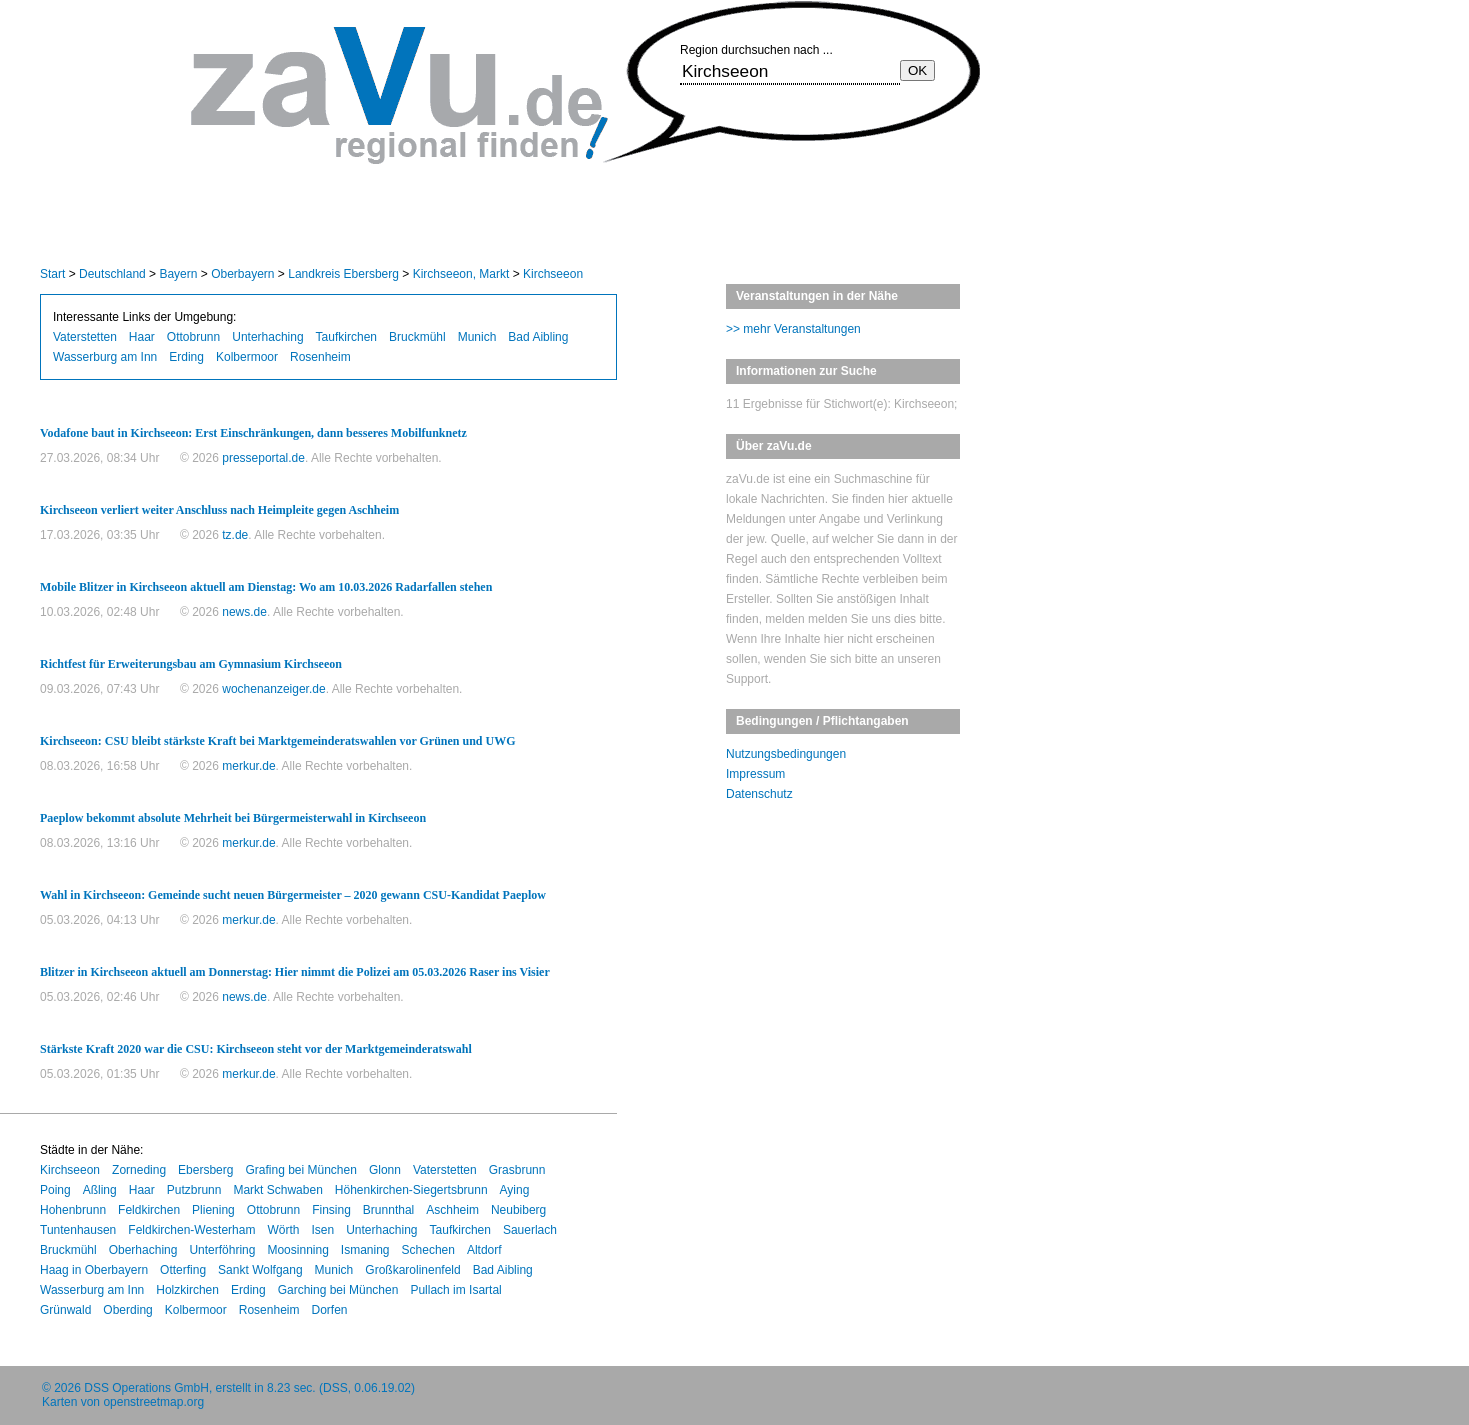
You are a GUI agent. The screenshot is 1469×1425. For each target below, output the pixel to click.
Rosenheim (320, 357)
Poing (55, 1190)
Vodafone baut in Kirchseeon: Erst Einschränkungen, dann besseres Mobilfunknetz (253, 433)
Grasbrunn (517, 1170)
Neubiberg (518, 1210)
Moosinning (297, 1250)
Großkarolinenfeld (412, 1270)
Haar (142, 337)
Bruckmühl (417, 337)
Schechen (428, 1250)
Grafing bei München (300, 1170)
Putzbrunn (194, 1190)
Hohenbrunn (73, 1210)
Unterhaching (267, 337)
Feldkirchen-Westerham (191, 1230)
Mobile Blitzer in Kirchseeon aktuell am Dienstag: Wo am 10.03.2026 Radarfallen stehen (266, 587)
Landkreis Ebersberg (343, 274)
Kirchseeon (553, 274)
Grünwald (65, 1310)
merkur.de (248, 766)
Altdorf (484, 1250)
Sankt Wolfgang (260, 1270)
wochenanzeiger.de (273, 689)
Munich (477, 337)
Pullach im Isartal (455, 1290)
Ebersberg (205, 1170)
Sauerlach (530, 1230)
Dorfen (329, 1310)
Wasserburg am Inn (105, 357)
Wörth (283, 1230)
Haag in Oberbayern (94, 1270)
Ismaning (365, 1250)
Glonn (385, 1170)
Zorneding (139, 1170)
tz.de (235, 535)
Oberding (127, 1310)
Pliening (213, 1210)
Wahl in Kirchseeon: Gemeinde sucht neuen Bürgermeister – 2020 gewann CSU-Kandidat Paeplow (293, 895)
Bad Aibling (538, 337)
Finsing (331, 1210)
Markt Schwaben (277, 1190)
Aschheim (452, 1210)
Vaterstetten (85, 337)
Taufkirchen (346, 337)
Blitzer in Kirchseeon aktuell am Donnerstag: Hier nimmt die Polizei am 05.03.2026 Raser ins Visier (295, 972)
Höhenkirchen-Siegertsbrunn (411, 1190)
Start (52, 274)
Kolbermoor (247, 357)
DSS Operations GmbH (146, 1388)
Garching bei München (338, 1290)
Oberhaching (143, 1250)
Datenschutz (759, 794)
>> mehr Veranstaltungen (793, 329)
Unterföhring (222, 1250)
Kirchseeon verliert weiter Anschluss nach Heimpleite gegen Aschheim (219, 510)
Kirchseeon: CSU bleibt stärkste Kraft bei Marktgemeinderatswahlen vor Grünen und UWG (278, 741)
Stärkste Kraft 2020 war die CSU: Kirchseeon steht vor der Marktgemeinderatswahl (256, 1049)
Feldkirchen (149, 1210)
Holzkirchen (187, 1290)
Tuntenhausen (78, 1230)
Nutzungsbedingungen (786, 754)
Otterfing (183, 1270)
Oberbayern (242, 274)
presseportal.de (263, 458)
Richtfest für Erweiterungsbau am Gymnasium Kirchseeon (191, 664)
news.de (244, 612)
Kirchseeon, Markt (461, 274)
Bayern (178, 274)
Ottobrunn (193, 337)
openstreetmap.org (153, 1402)
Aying (515, 1190)
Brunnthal (388, 1210)
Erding (186, 357)
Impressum (755, 774)
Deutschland (112, 274)
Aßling (100, 1190)
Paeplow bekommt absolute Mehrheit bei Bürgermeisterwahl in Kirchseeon (233, 818)
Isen (322, 1230)
